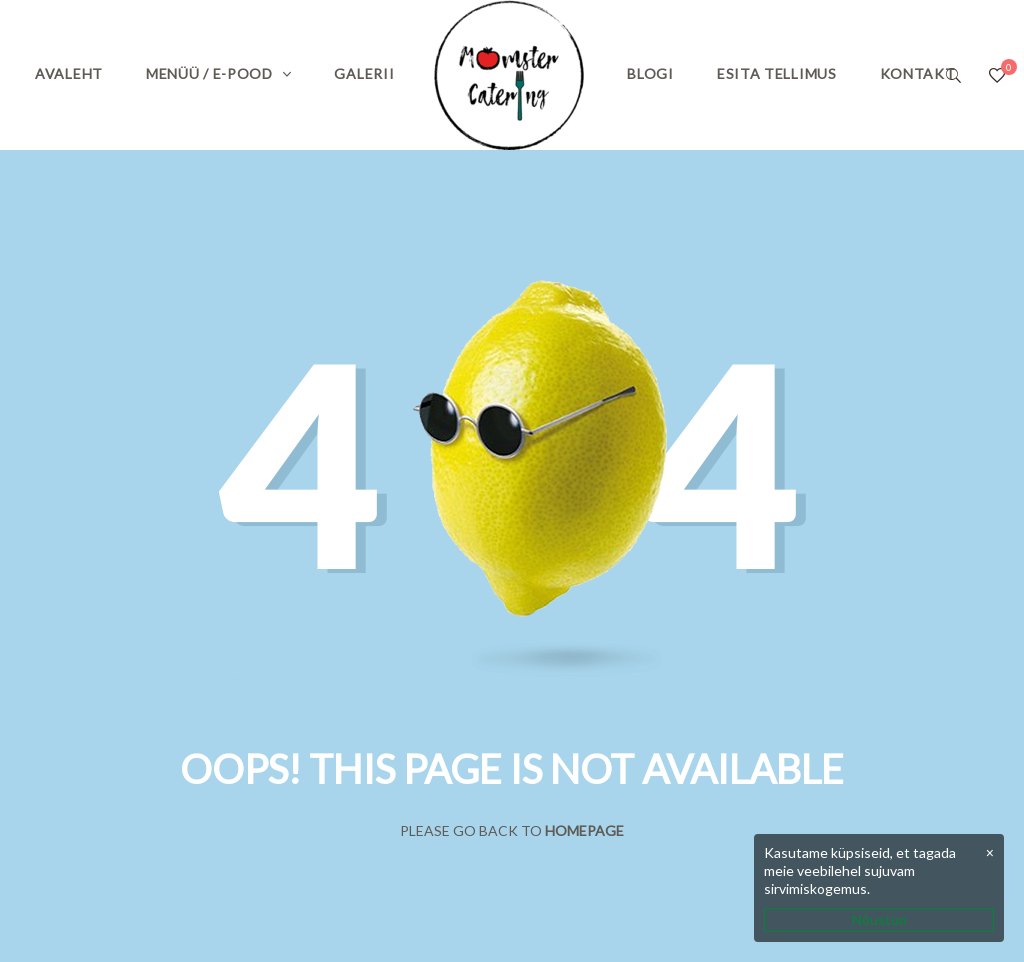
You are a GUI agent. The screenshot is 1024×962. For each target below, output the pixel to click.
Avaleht (69, 73)
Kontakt (918, 73)
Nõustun (879, 919)
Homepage (584, 830)
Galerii (364, 73)
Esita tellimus (777, 73)
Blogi (650, 73)
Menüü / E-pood (209, 73)
